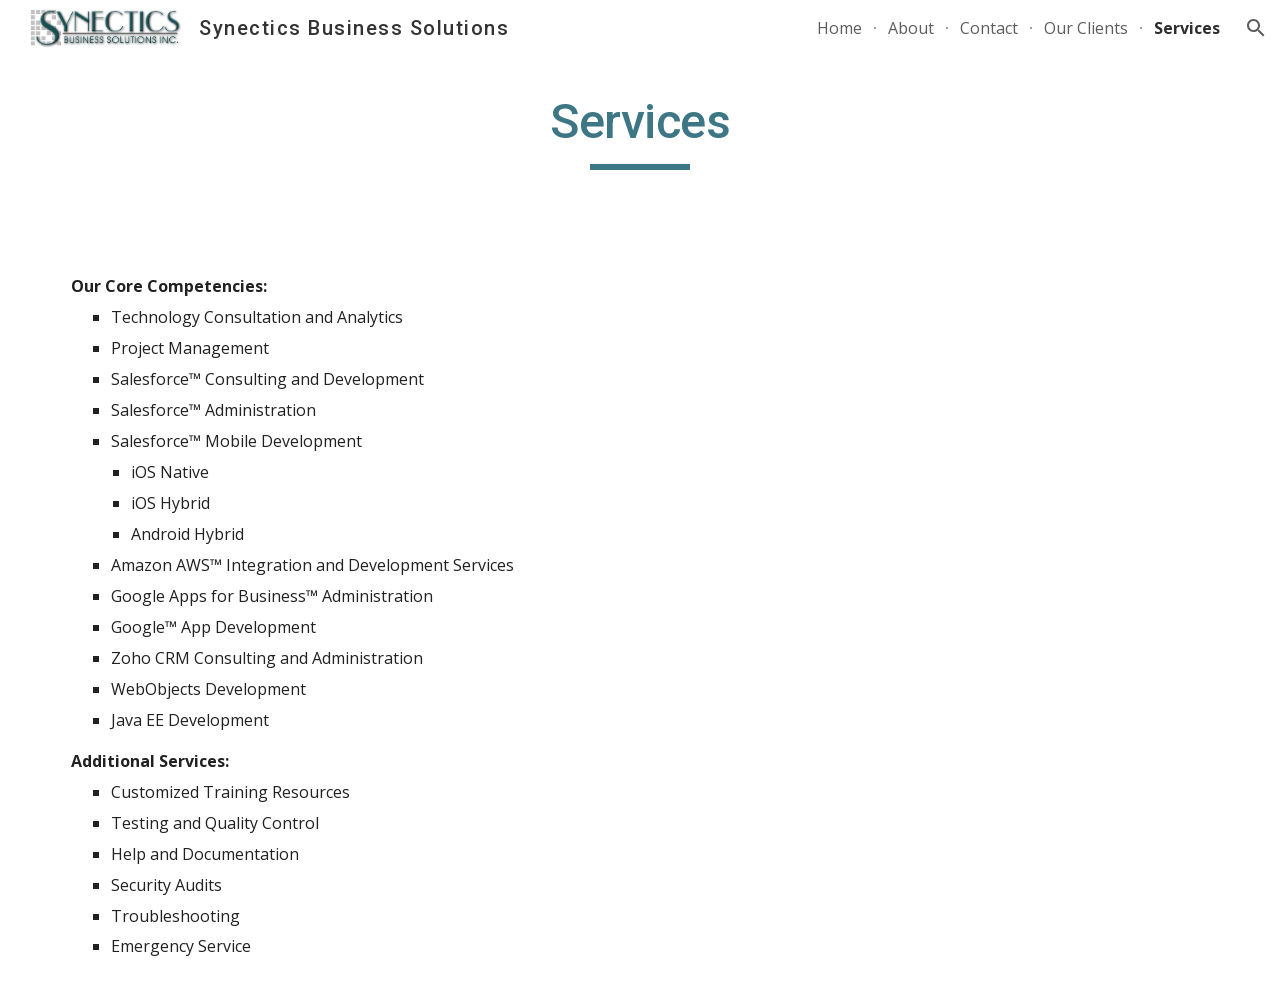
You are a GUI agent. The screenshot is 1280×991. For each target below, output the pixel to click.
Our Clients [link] (1086, 28)
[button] (1256, 28)
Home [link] (839, 28)
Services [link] (1187, 28)
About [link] (911, 28)
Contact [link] (989, 28)
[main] (640, 131)
